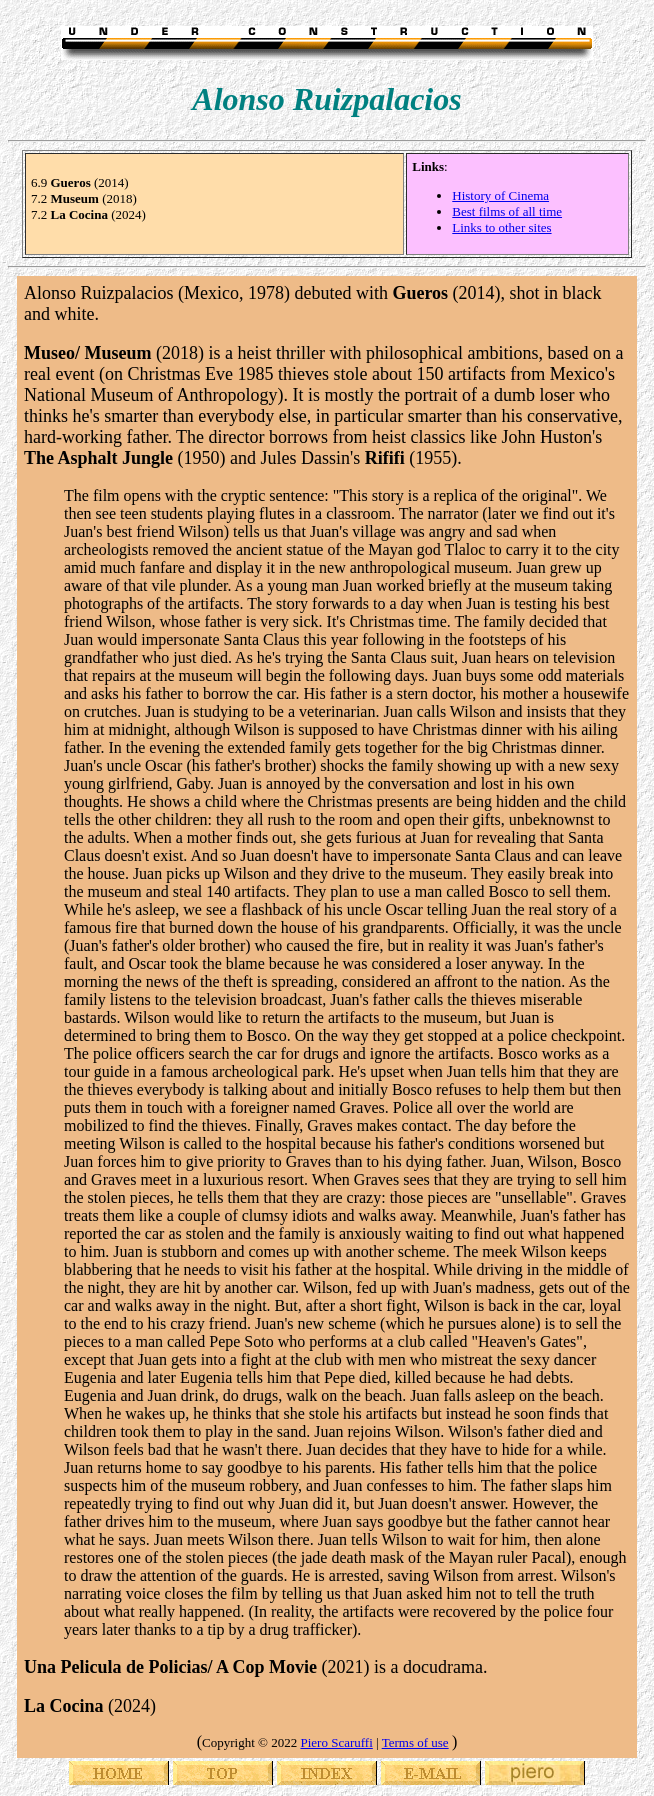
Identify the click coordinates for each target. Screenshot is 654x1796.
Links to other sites (501, 227)
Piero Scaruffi (336, 1742)
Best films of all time (507, 211)
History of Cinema (500, 195)
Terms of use (415, 1742)
